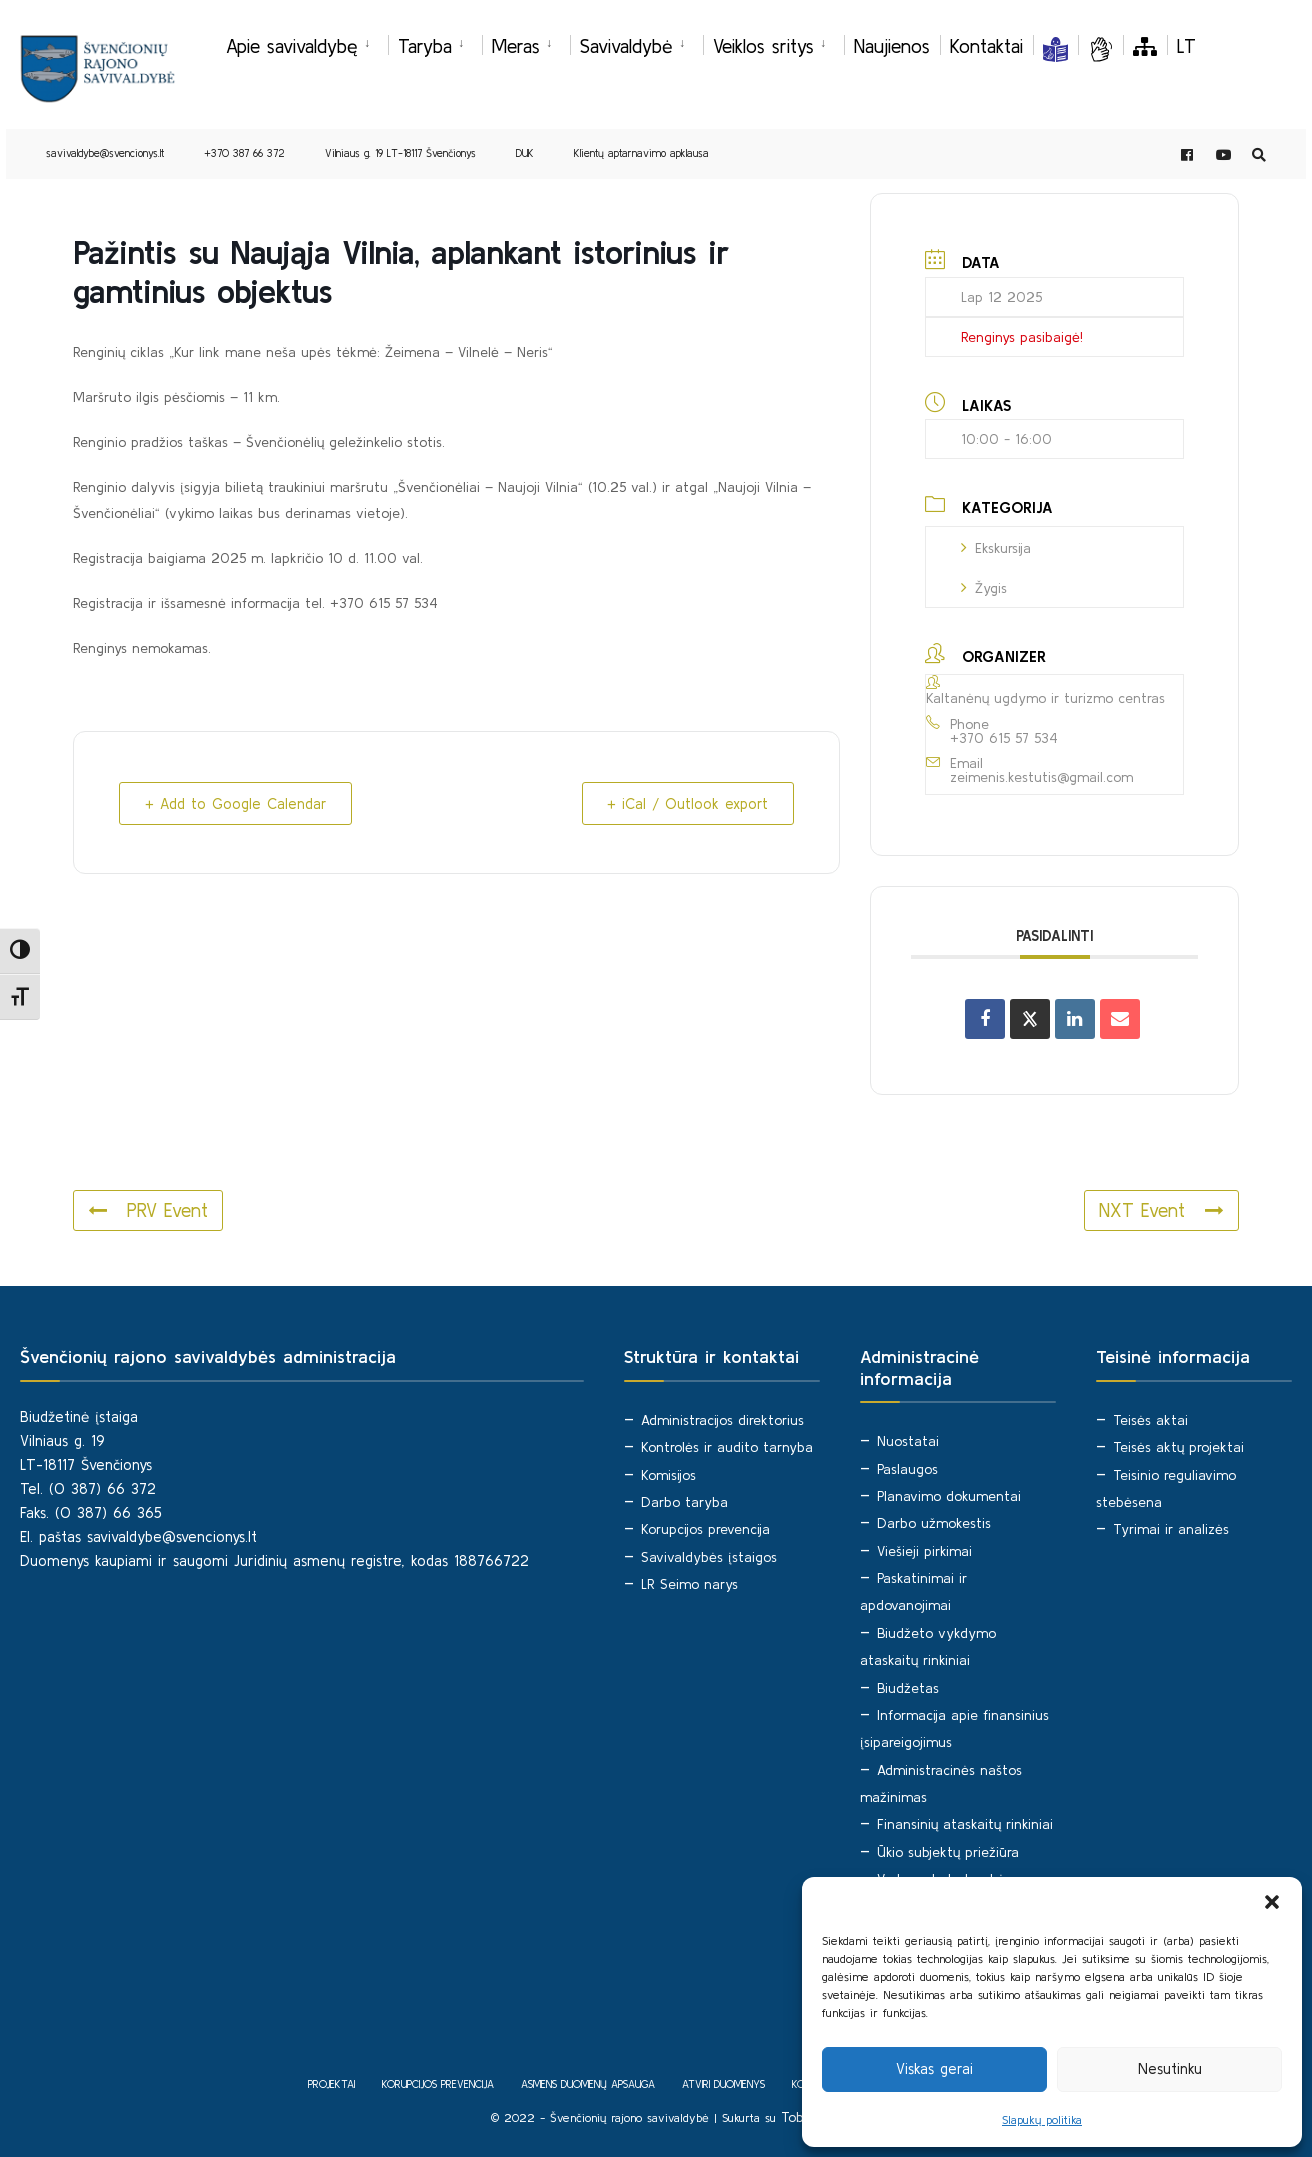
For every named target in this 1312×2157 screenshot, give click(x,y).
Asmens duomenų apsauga (588, 2083)
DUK (525, 155)
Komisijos (668, 1473)
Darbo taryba (684, 1501)
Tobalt (801, 2115)
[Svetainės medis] (1145, 46)
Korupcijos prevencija (705, 1528)
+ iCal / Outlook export (683, 803)
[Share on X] (1030, 1019)
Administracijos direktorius (722, 1419)
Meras (516, 46)
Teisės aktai (1150, 1419)
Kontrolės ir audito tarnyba (727, 1446)
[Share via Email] (1120, 1019)
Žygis (984, 587)
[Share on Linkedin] (1075, 1019)
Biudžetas (908, 1686)
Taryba (425, 46)
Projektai (331, 2083)
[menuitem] (307, 43)
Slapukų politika (1042, 2119)
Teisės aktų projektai (1178, 1446)
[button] (1272, 1902)
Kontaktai (986, 46)
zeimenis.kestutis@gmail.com (1041, 777)
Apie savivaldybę (292, 46)
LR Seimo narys (689, 1583)
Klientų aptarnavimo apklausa (641, 155)
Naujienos (892, 46)
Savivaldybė (626, 46)
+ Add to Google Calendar (239, 803)
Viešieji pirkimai (924, 1550)
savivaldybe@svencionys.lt (105, 155)
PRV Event (148, 1210)
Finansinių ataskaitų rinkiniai (965, 1823)
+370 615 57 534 (1004, 737)
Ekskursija (996, 547)
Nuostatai (908, 1440)
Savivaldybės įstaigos (709, 1555)
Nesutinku (1170, 2068)
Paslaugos (907, 1468)
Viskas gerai (934, 2068)
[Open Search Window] (1258, 156)
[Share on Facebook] (985, 1019)
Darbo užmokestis (934, 1522)
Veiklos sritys (763, 46)
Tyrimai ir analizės (1171, 1528)
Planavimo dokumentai (949, 1495)
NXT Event (1161, 1210)
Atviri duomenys (723, 2083)
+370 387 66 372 (244, 155)
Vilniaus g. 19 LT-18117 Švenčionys (400, 155)
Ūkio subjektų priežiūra (948, 1850)
